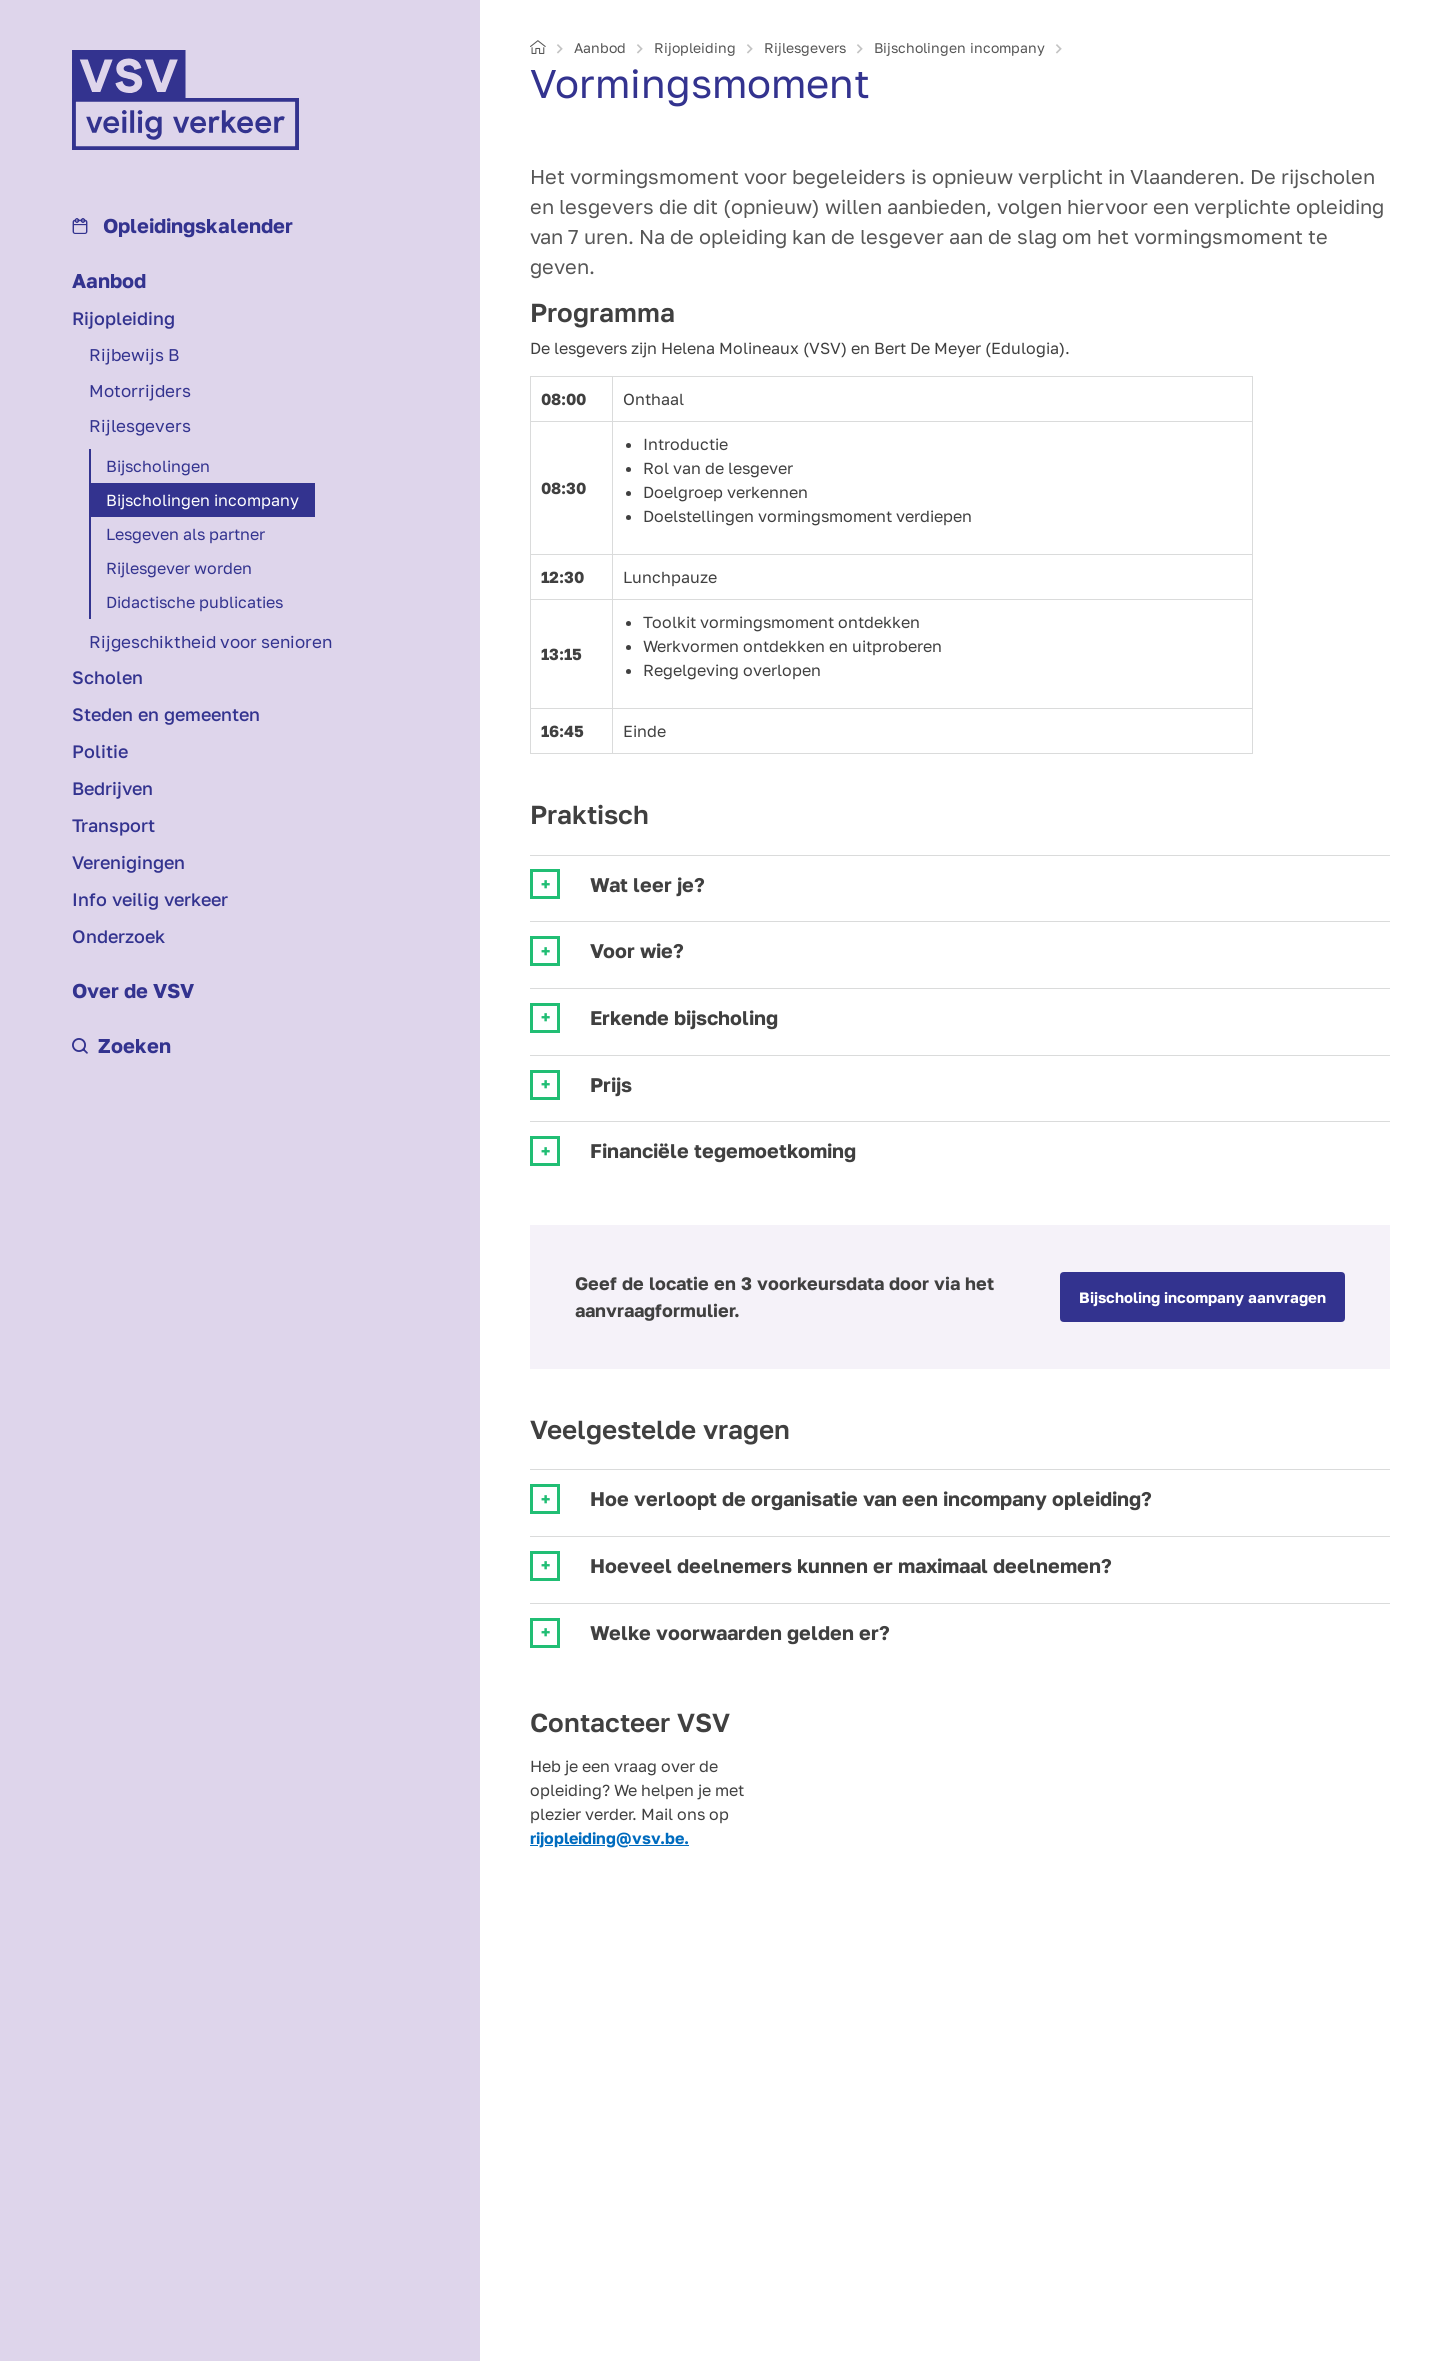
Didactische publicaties (194, 602)
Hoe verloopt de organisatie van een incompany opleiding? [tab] (871, 1498)
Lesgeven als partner (185, 534)
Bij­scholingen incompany (202, 500)
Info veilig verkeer (150, 899)
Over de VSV (133, 990)
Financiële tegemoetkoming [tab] (723, 1150)
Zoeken (121, 1045)
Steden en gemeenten (166, 714)
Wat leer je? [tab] (647, 884)
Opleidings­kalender (182, 225)
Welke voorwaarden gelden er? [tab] (740, 1632)
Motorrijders (140, 390)
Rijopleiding (123, 318)
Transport (113, 825)
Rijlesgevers (140, 425)
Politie (100, 751)
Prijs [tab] (611, 1084)
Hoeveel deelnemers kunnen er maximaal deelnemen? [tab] (851, 1565)
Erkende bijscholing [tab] (684, 1017)
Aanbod (109, 280)
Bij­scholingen (158, 466)
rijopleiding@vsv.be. (609, 1838)
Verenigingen (128, 862)
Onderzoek (118, 936)
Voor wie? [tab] (637, 950)
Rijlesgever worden (179, 568)
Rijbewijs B (134, 354)
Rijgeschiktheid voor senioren (210, 641)
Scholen (107, 677)
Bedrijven (112, 788)
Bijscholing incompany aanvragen (1202, 1297)
